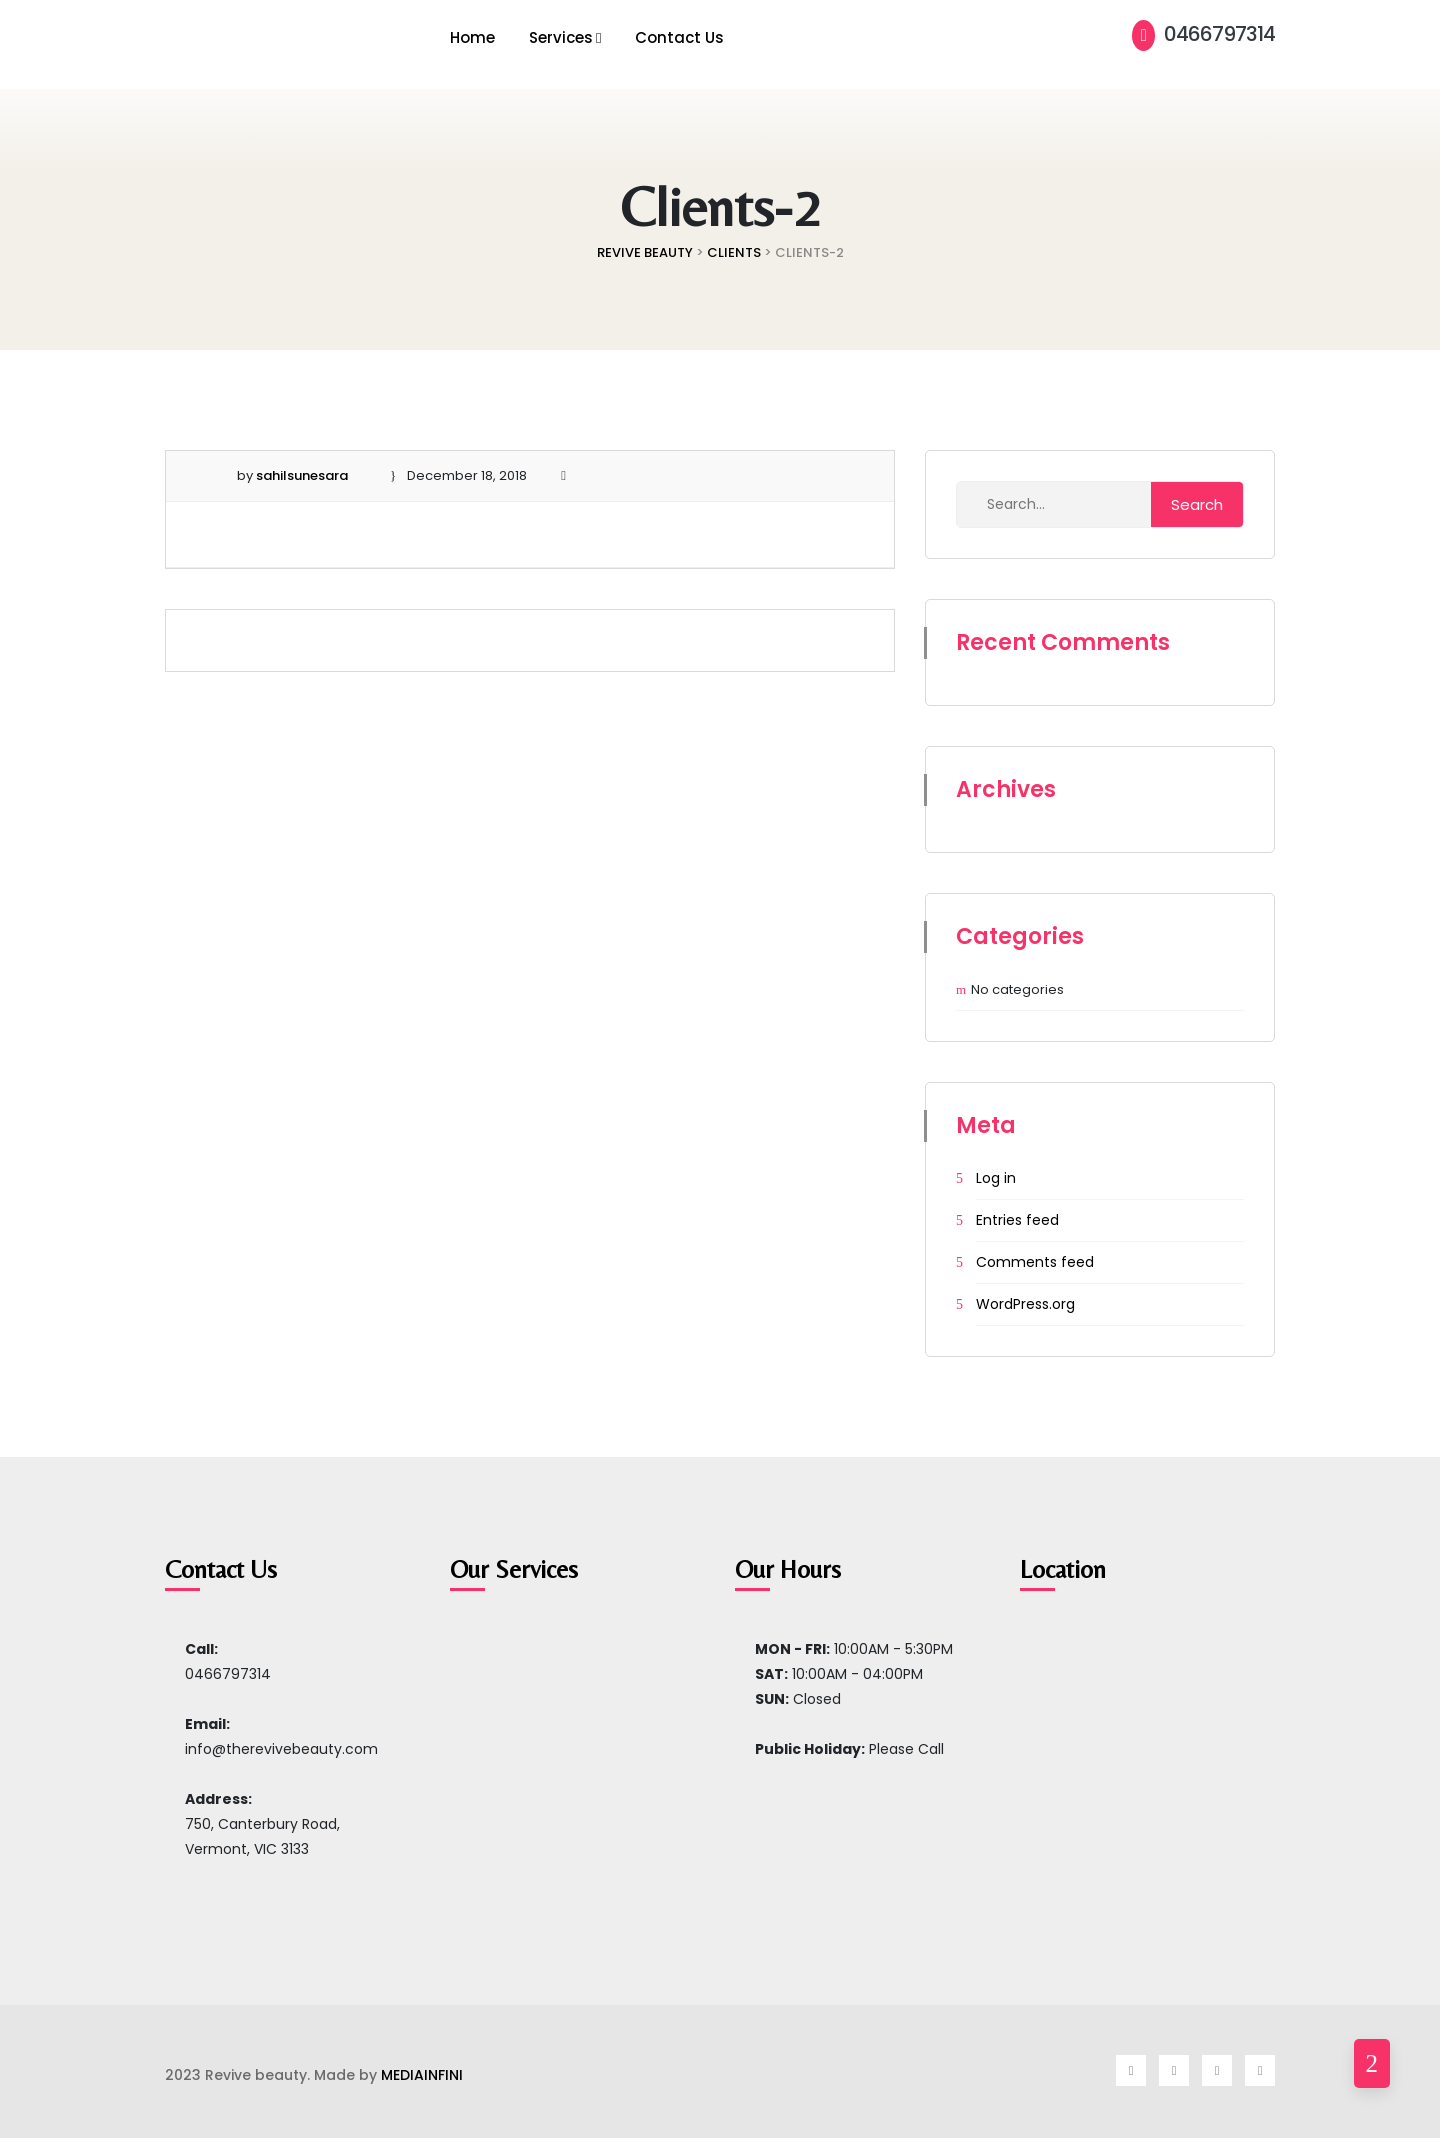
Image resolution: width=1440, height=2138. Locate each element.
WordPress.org (1025, 1304)
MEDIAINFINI (422, 2075)
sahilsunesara (302, 475)
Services (561, 37)
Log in (996, 1178)
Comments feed (1035, 1262)
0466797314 (1203, 34)
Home (472, 37)
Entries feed (1017, 1220)
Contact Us (679, 37)
